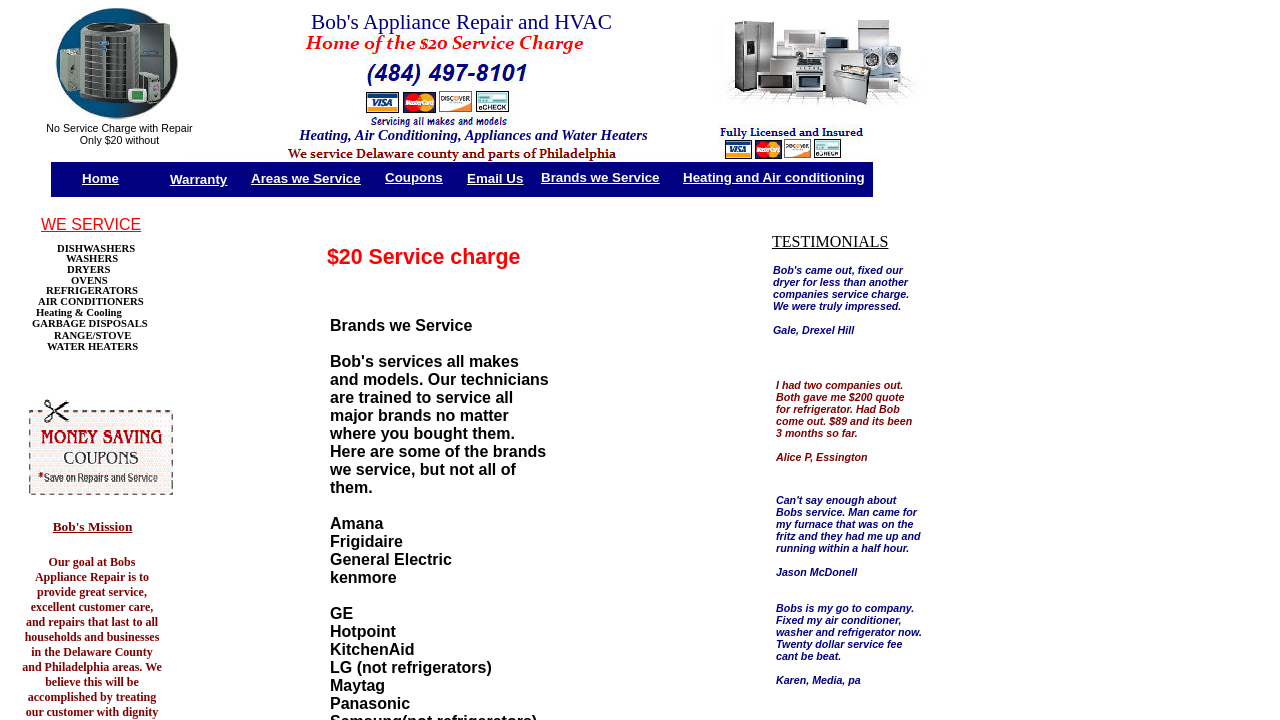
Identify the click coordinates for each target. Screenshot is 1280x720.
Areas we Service (306, 178)
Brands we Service (600, 177)
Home (100, 178)
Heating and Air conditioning (774, 177)
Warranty (198, 179)
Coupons (414, 177)
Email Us (495, 178)
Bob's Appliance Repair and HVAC (461, 22)
